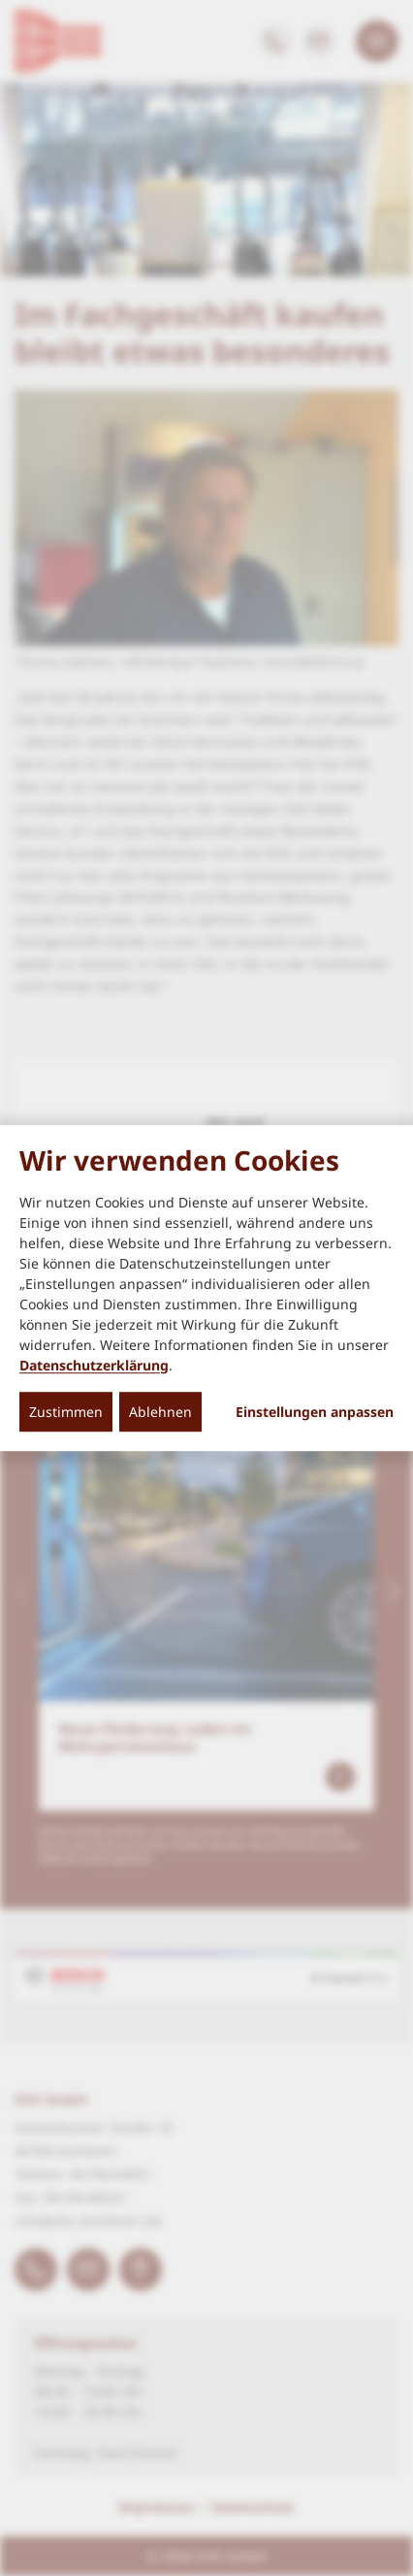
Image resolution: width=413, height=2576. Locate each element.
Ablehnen (160, 1411)
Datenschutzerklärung (94, 1365)
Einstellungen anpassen (315, 1412)
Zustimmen (66, 1411)
